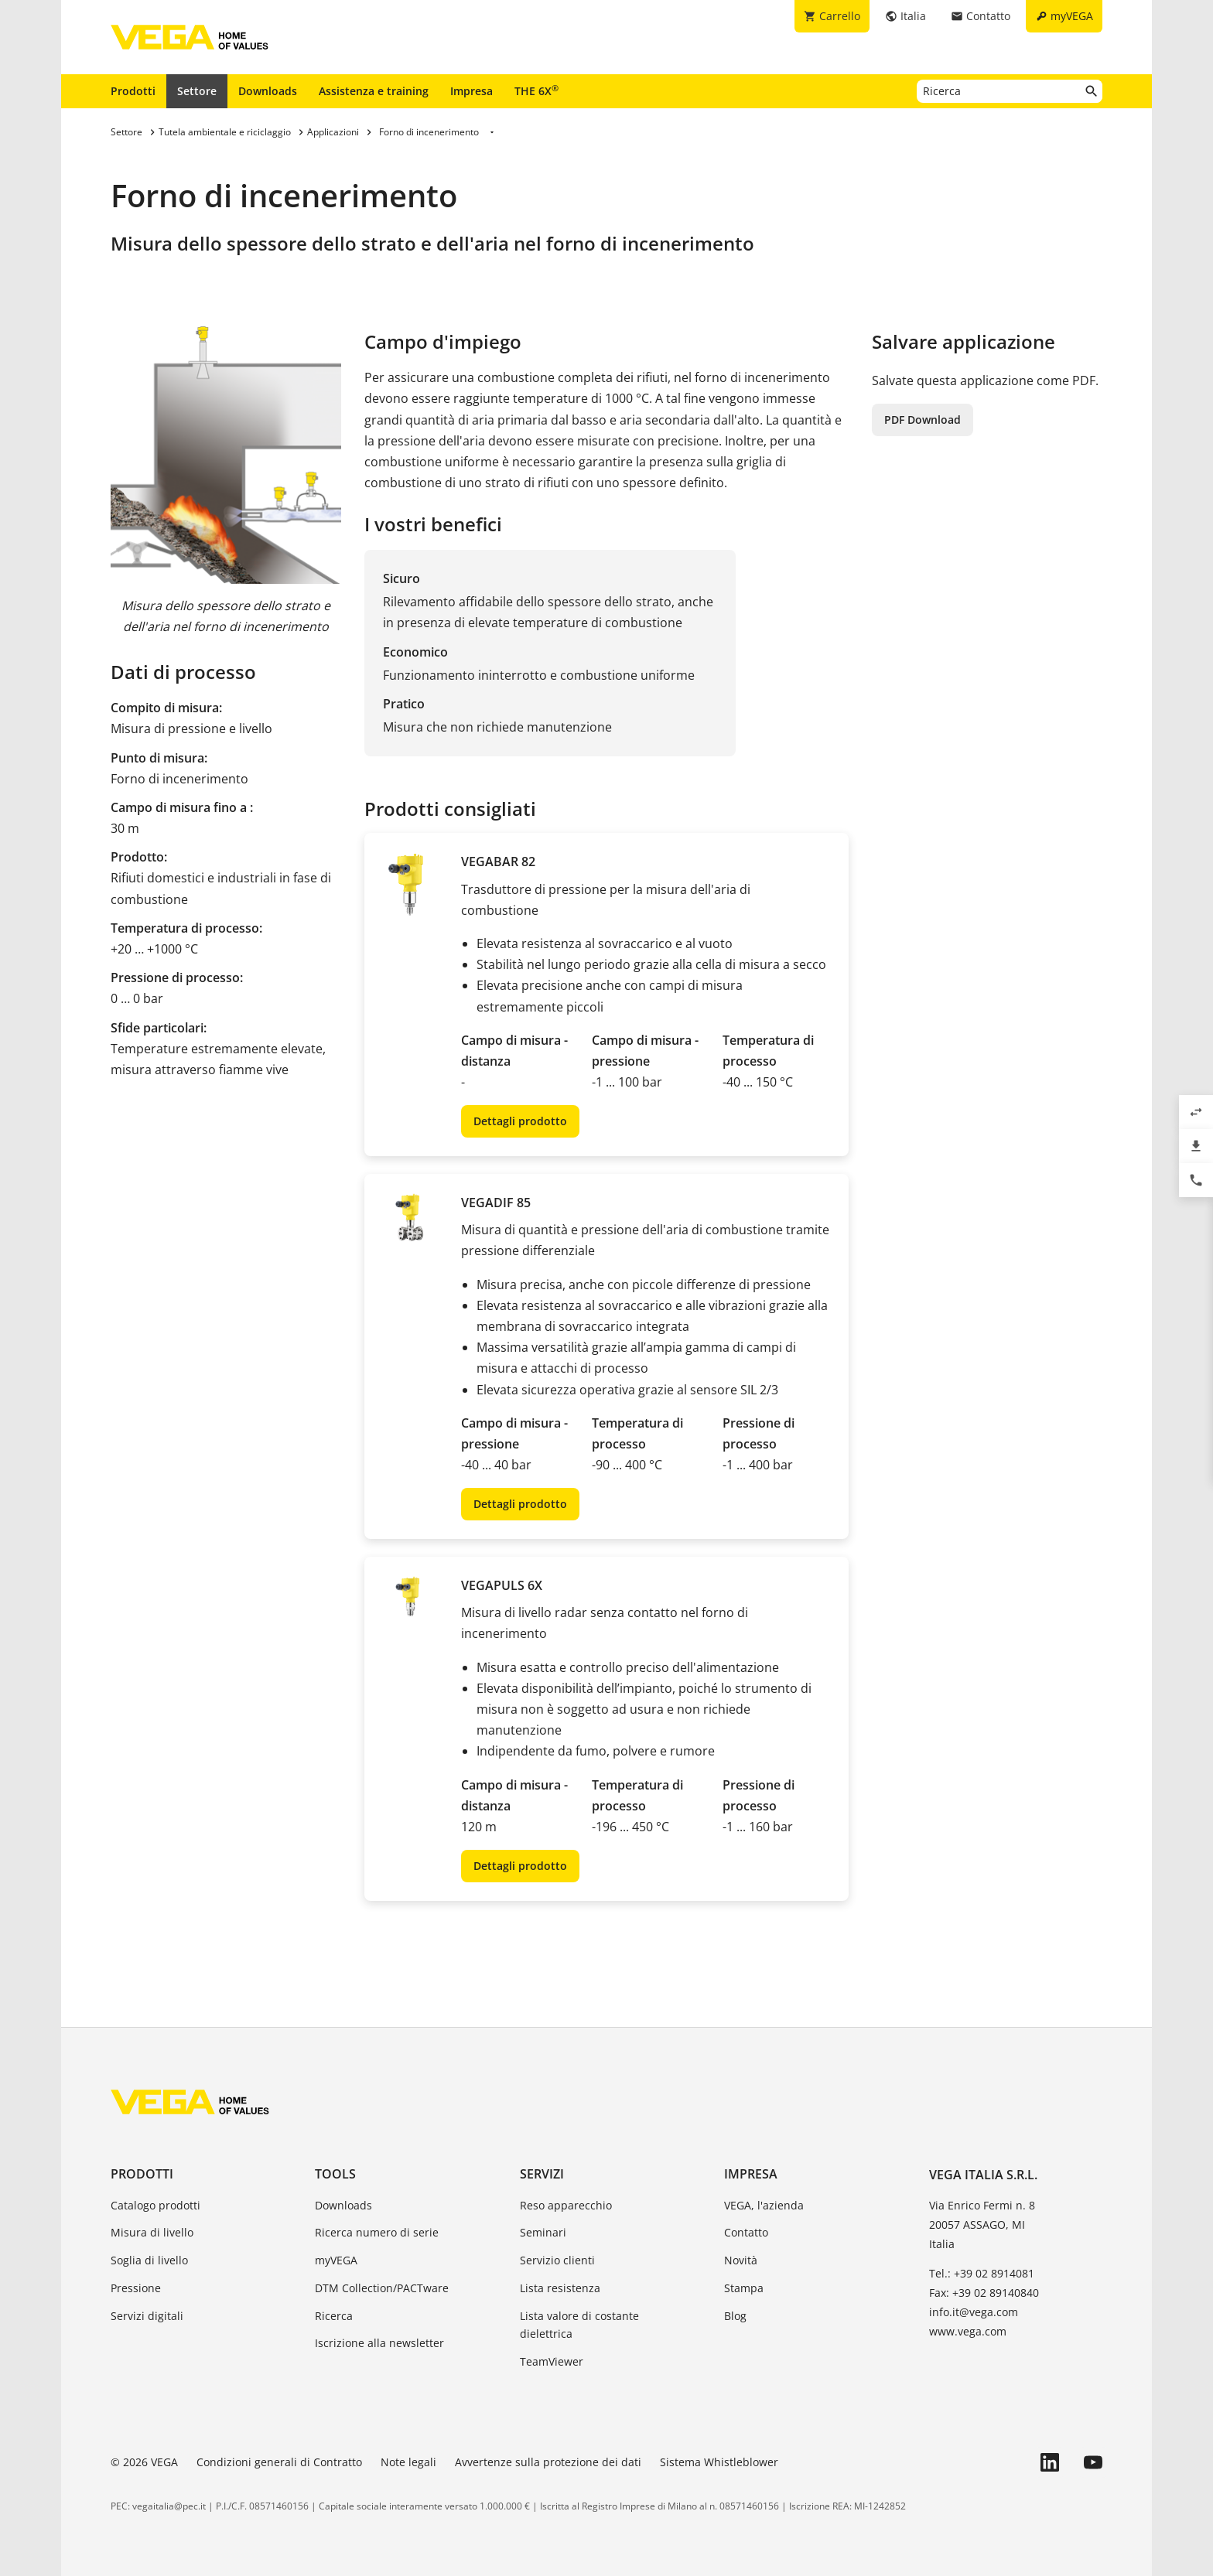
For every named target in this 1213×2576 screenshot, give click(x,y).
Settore (197, 91)
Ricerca (334, 2315)
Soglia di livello (149, 2260)
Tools (335, 2173)
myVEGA (336, 2260)
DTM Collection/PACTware (382, 2288)
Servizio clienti (557, 2260)
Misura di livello (152, 2232)
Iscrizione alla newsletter (379, 2342)
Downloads (267, 91)
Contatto (746, 2232)
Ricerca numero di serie (377, 2232)
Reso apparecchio (566, 2205)
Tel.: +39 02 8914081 (981, 2273)
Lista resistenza (560, 2288)
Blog (735, 2315)
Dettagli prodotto (520, 1121)
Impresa (471, 91)
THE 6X (536, 90)
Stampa (744, 2288)
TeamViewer (551, 2361)
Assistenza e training (374, 91)
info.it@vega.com (973, 2312)
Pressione (136, 2288)
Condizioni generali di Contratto (279, 2462)
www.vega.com (967, 2331)
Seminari (543, 2232)
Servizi (542, 2173)
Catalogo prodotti (155, 2205)
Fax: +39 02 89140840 (984, 2292)
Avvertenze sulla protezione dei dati (548, 2462)
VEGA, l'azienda (764, 2205)
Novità (740, 2260)
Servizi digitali (147, 2315)
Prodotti (133, 91)
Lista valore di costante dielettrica (579, 2325)
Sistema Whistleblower (719, 2462)
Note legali (408, 2462)
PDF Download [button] (922, 419)
